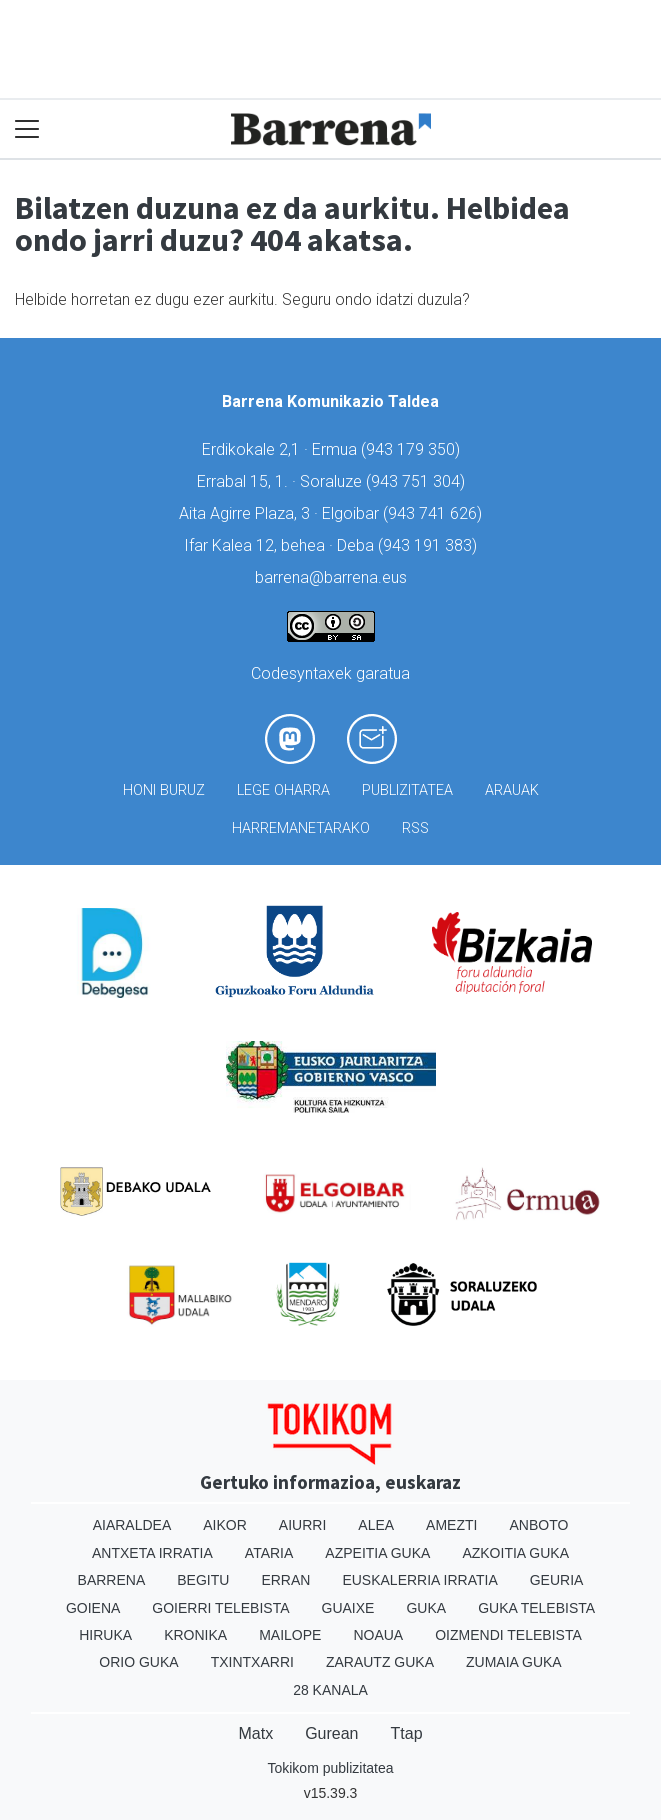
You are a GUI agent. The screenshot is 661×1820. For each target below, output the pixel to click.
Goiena (93, 1608)
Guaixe (348, 1608)
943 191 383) (430, 545)
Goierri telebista (220, 1608)
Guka (426, 1608)
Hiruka (105, 1635)
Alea (376, 1525)
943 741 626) (435, 513)
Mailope (290, 1635)
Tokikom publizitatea (330, 1768)
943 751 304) (418, 481)
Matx (255, 1733)
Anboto (538, 1525)
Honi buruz (164, 790)
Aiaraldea (132, 1525)
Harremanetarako (301, 828)
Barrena (112, 1580)
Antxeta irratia (152, 1553)
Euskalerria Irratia (419, 1580)
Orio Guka (138, 1662)
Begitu (203, 1580)
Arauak (512, 790)
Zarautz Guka (380, 1662)
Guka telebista (536, 1608)
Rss (415, 828)
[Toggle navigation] (27, 129)
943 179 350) (413, 449)
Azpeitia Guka (377, 1553)
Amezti (451, 1525)
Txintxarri (252, 1662)
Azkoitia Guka (515, 1553)
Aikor (225, 1525)
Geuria (557, 1580)
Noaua (378, 1635)
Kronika (195, 1635)
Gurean (331, 1733)
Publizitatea (407, 790)
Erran (285, 1580)
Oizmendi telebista (508, 1635)
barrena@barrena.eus (331, 577)
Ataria (269, 1553)
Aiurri (302, 1525)
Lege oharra (283, 790)
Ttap (407, 1733)
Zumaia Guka (514, 1662)
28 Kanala (330, 1690)
